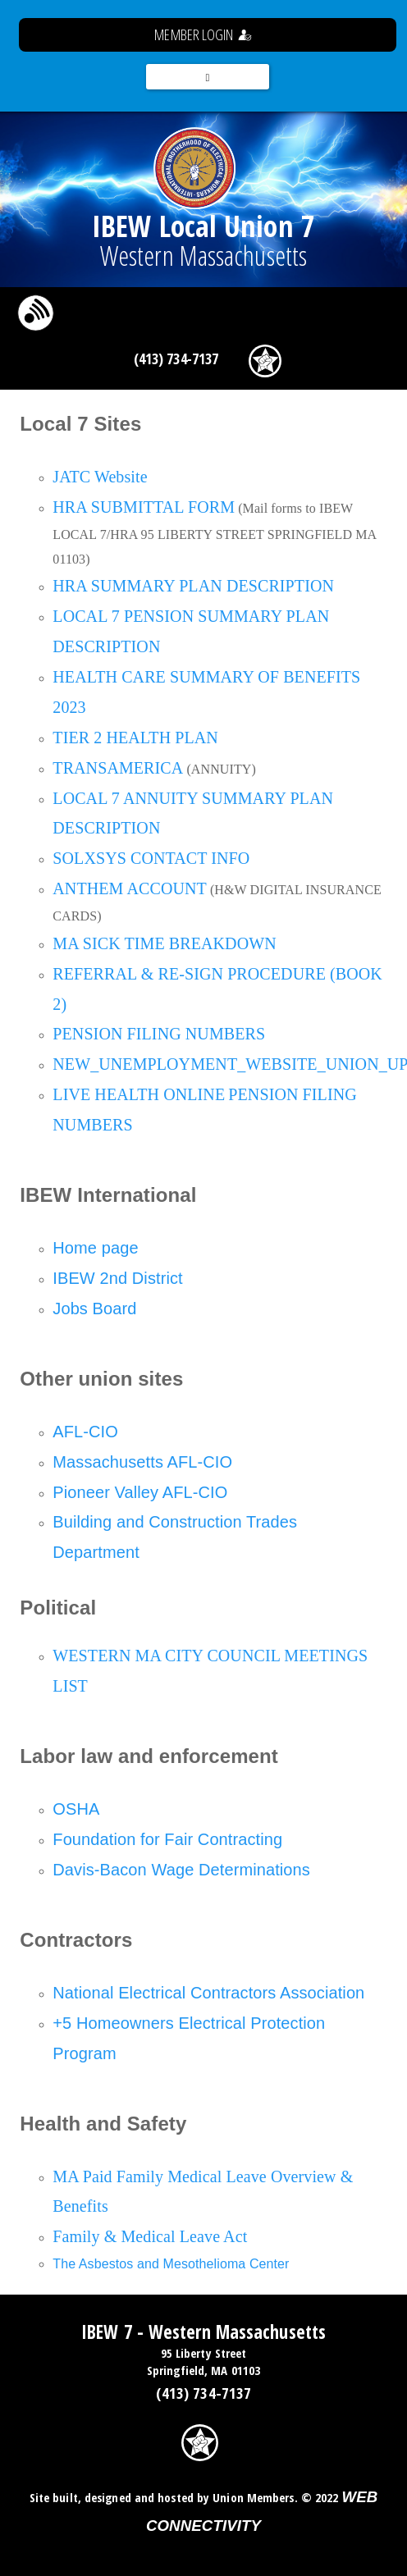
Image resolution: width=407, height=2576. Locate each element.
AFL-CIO (85, 1432)
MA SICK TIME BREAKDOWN (164, 943)
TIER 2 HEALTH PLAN (135, 737)
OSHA (76, 1809)
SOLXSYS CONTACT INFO (151, 858)
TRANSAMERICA (118, 768)
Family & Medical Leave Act (150, 2236)
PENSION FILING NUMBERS (159, 1034)
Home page (95, 1248)
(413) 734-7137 (176, 358)
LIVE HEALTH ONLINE (139, 1094)
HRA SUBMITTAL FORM (144, 507)
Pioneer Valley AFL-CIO (140, 1492)
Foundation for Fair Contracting (167, 1839)
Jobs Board (94, 1308)
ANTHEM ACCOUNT (130, 888)
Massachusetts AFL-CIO (142, 1462)
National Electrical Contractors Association (208, 1993)
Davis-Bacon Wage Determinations (181, 1870)
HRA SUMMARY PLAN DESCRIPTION (193, 586)
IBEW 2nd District (117, 1278)
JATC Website (100, 477)
